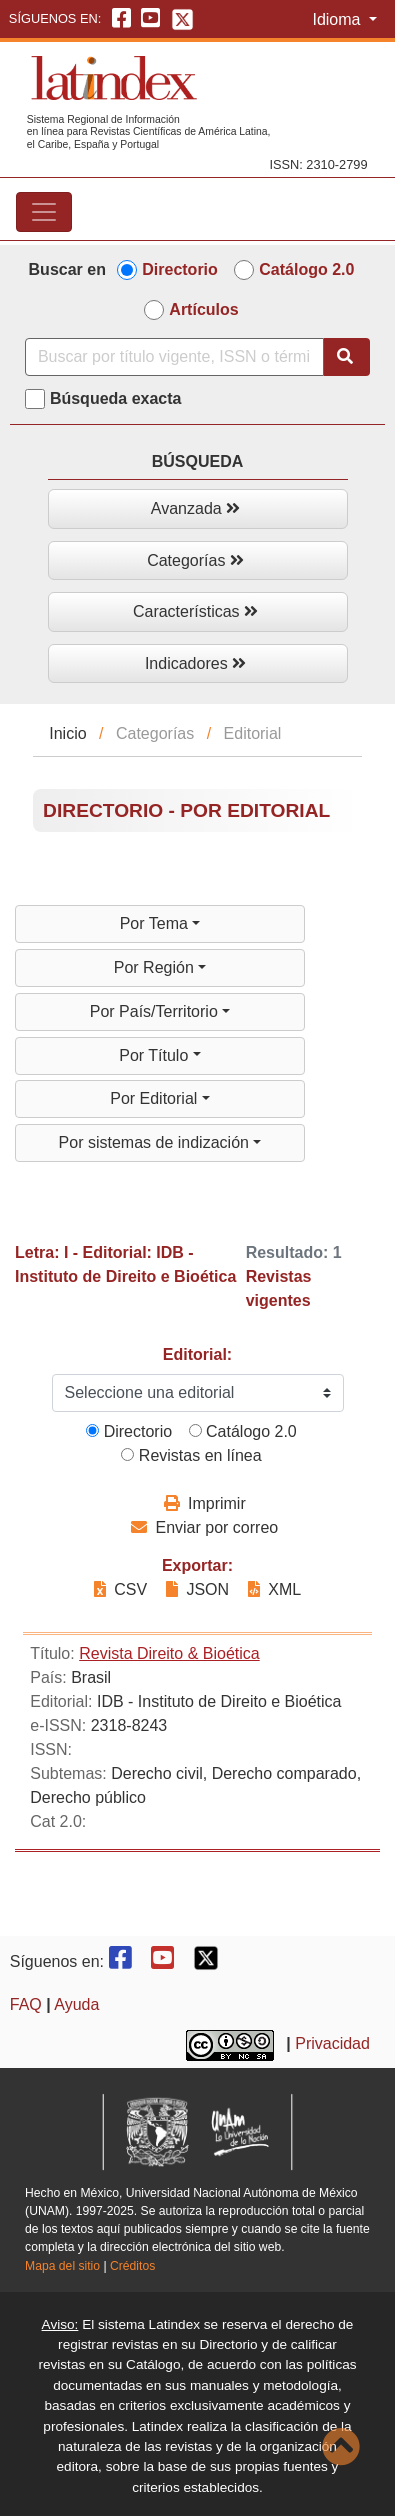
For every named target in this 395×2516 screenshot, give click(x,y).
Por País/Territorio (156, 1011)
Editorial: (197, 1354)
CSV (123, 1589)
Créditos (132, 2266)
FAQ (26, 2004)
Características (195, 611)
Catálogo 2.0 (306, 269)
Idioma (338, 19)
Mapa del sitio (62, 2266)
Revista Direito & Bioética (169, 1653)
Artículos (203, 309)
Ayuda (76, 2004)
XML (274, 1589)
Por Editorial (156, 1098)
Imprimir (205, 1503)
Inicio (67, 733)
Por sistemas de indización (156, 1142)
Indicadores (195, 663)
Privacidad (332, 2043)
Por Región (156, 967)
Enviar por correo (204, 1527)
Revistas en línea (191, 1455)
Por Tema (156, 923)
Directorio (180, 269)
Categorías (195, 560)
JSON (197, 1589)
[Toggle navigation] (44, 212)
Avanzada (195, 508)
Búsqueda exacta (116, 398)
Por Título (156, 1055)
